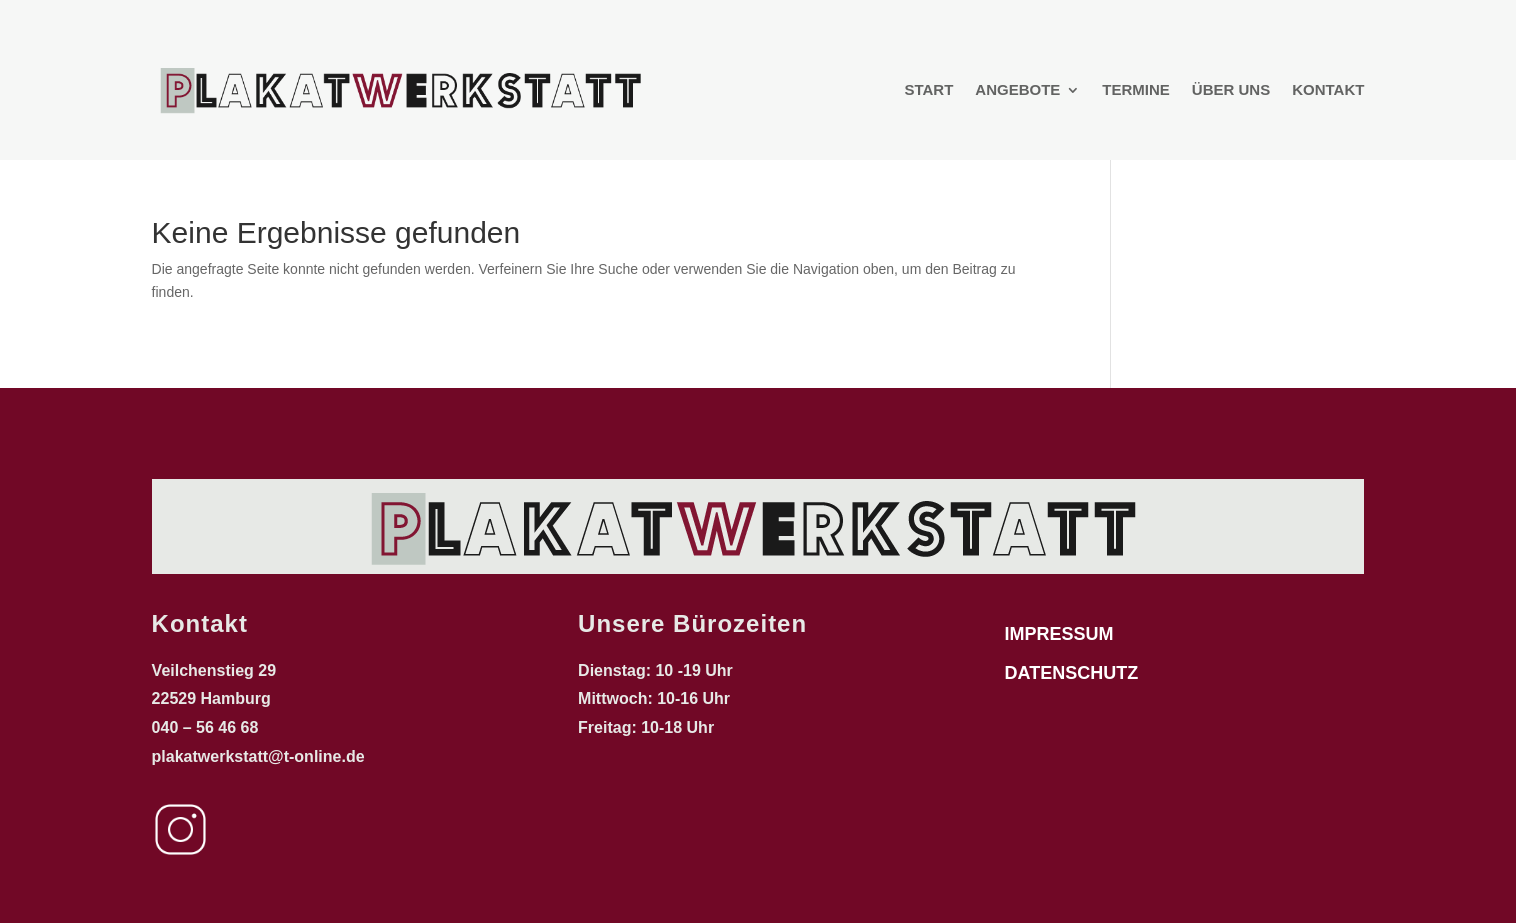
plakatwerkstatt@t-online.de (260, 756)
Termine (1136, 89)
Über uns (1231, 89)
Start (928, 89)
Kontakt (1328, 89)
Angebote (1017, 89)
